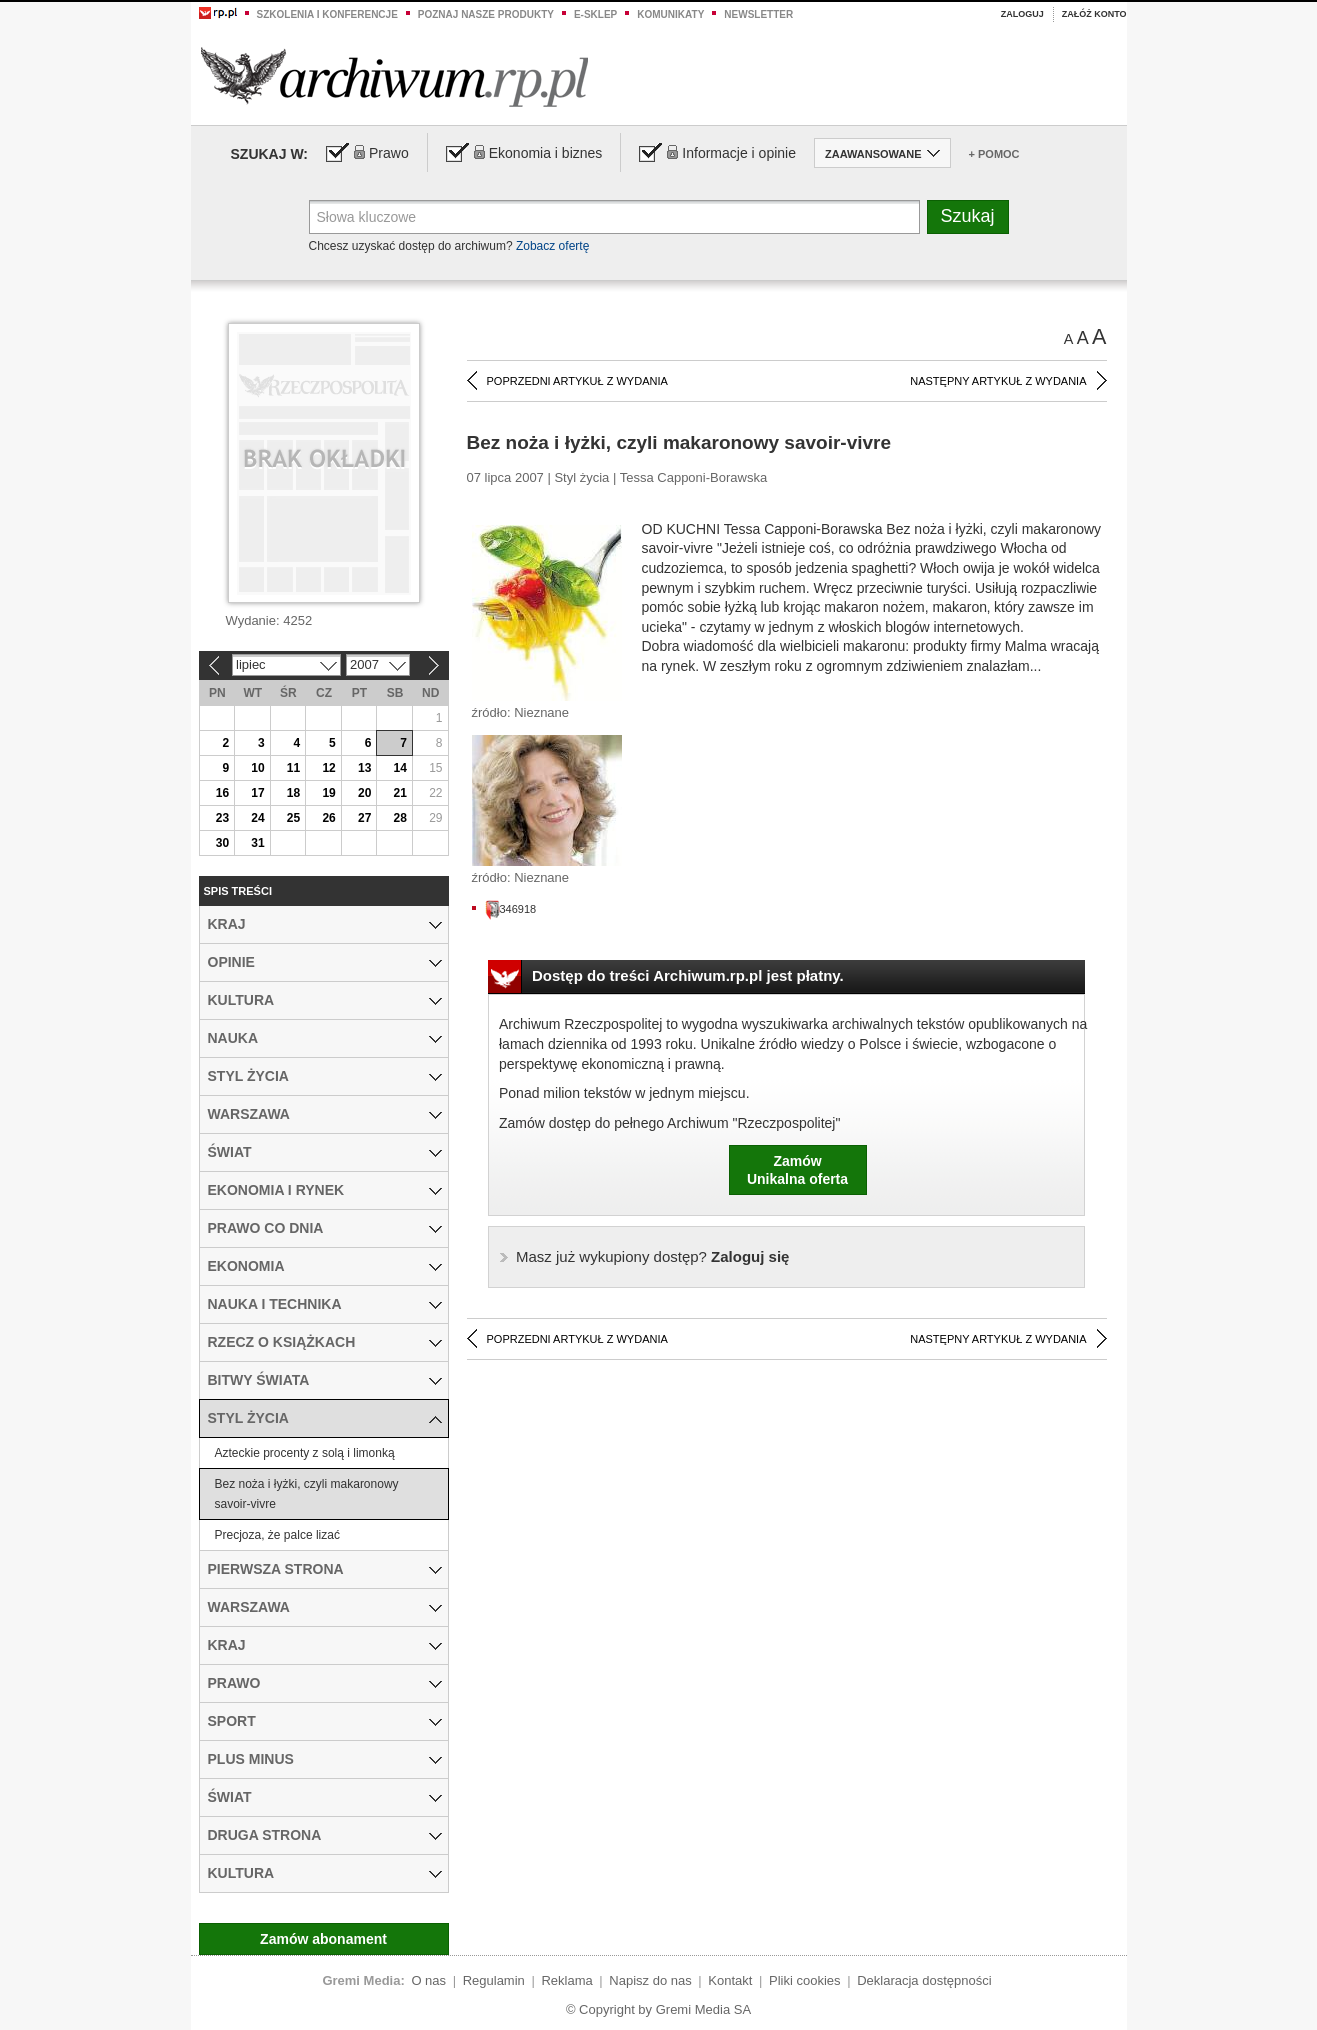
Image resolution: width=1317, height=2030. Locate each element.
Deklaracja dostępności (924, 1980)
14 (400, 768)
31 (257, 843)
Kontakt (730, 1980)
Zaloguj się (652, 1256)
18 (293, 793)
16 (222, 793)
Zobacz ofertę (552, 246)
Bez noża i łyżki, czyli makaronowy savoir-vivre (307, 1494)
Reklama (566, 1980)
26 (328, 818)
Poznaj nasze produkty (486, 14)
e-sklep (595, 14)
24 (257, 818)
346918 (511, 909)
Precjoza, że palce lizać (277, 1535)
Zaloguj (1022, 14)
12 (328, 768)
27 (364, 818)
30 (222, 843)
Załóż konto (1094, 14)
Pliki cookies (805, 1980)
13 (364, 768)
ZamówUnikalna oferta (797, 1170)
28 (400, 818)
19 (328, 793)
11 (293, 768)
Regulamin (494, 1980)
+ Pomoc (994, 154)
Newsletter (758, 14)
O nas (428, 1980)
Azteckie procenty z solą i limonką (305, 1453)
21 (400, 793)
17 (257, 793)
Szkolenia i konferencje (327, 14)
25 (293, 818)
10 (257, 768)
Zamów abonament (323, 1939)
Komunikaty (670, 14)
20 (364, 793)
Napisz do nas (650, 1980)
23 (222, 818)
